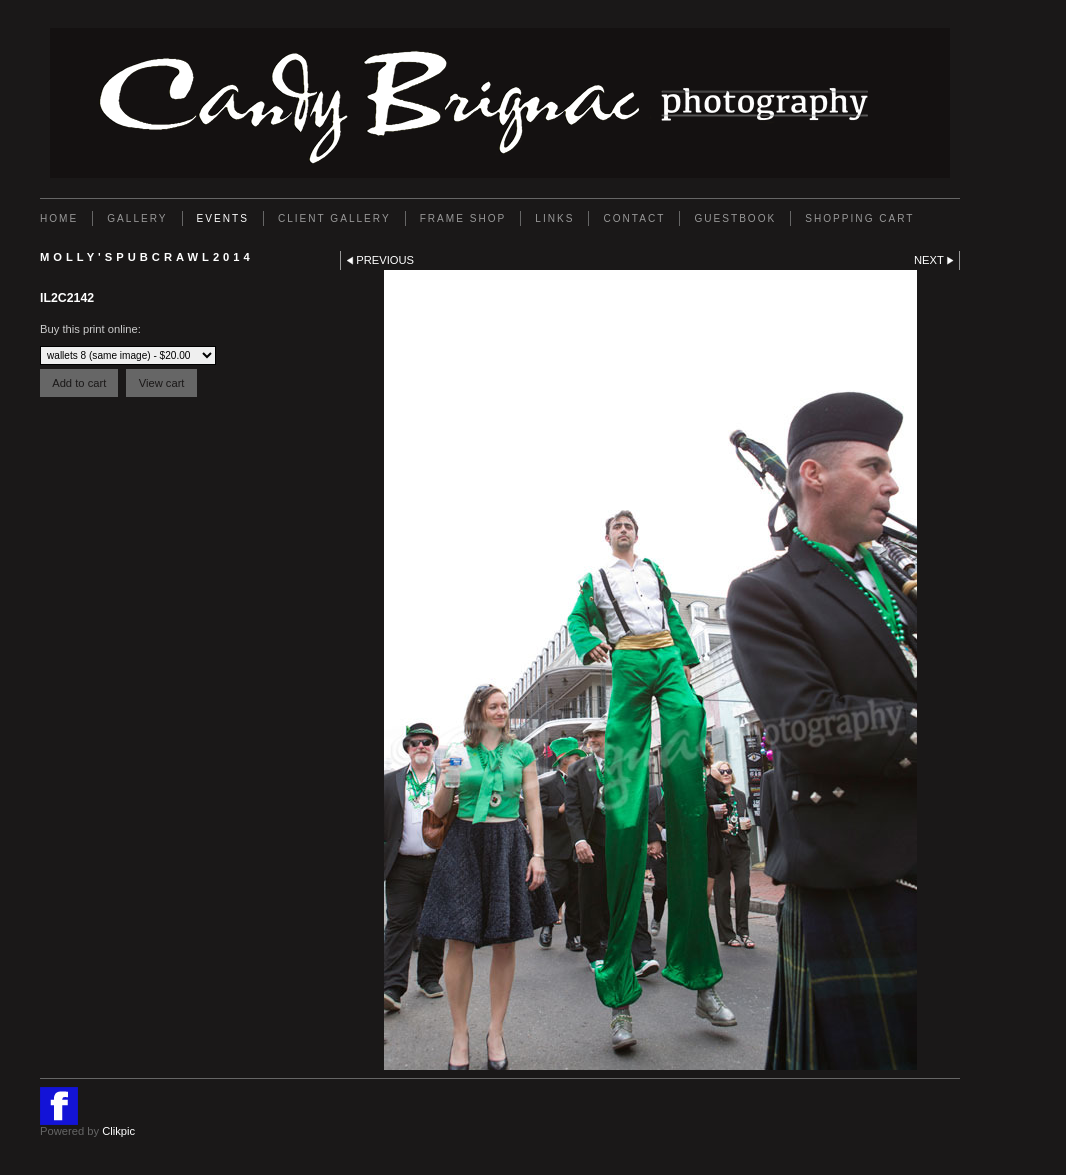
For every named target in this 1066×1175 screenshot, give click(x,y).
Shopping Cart (859, 218)
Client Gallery (334, 218)
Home (59, 218)
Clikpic (118, 1131)
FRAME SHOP (463, 218)
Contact (634, 218)
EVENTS (223, 218)
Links (554, 218)
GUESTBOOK (735, 218)
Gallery (137, 218)
